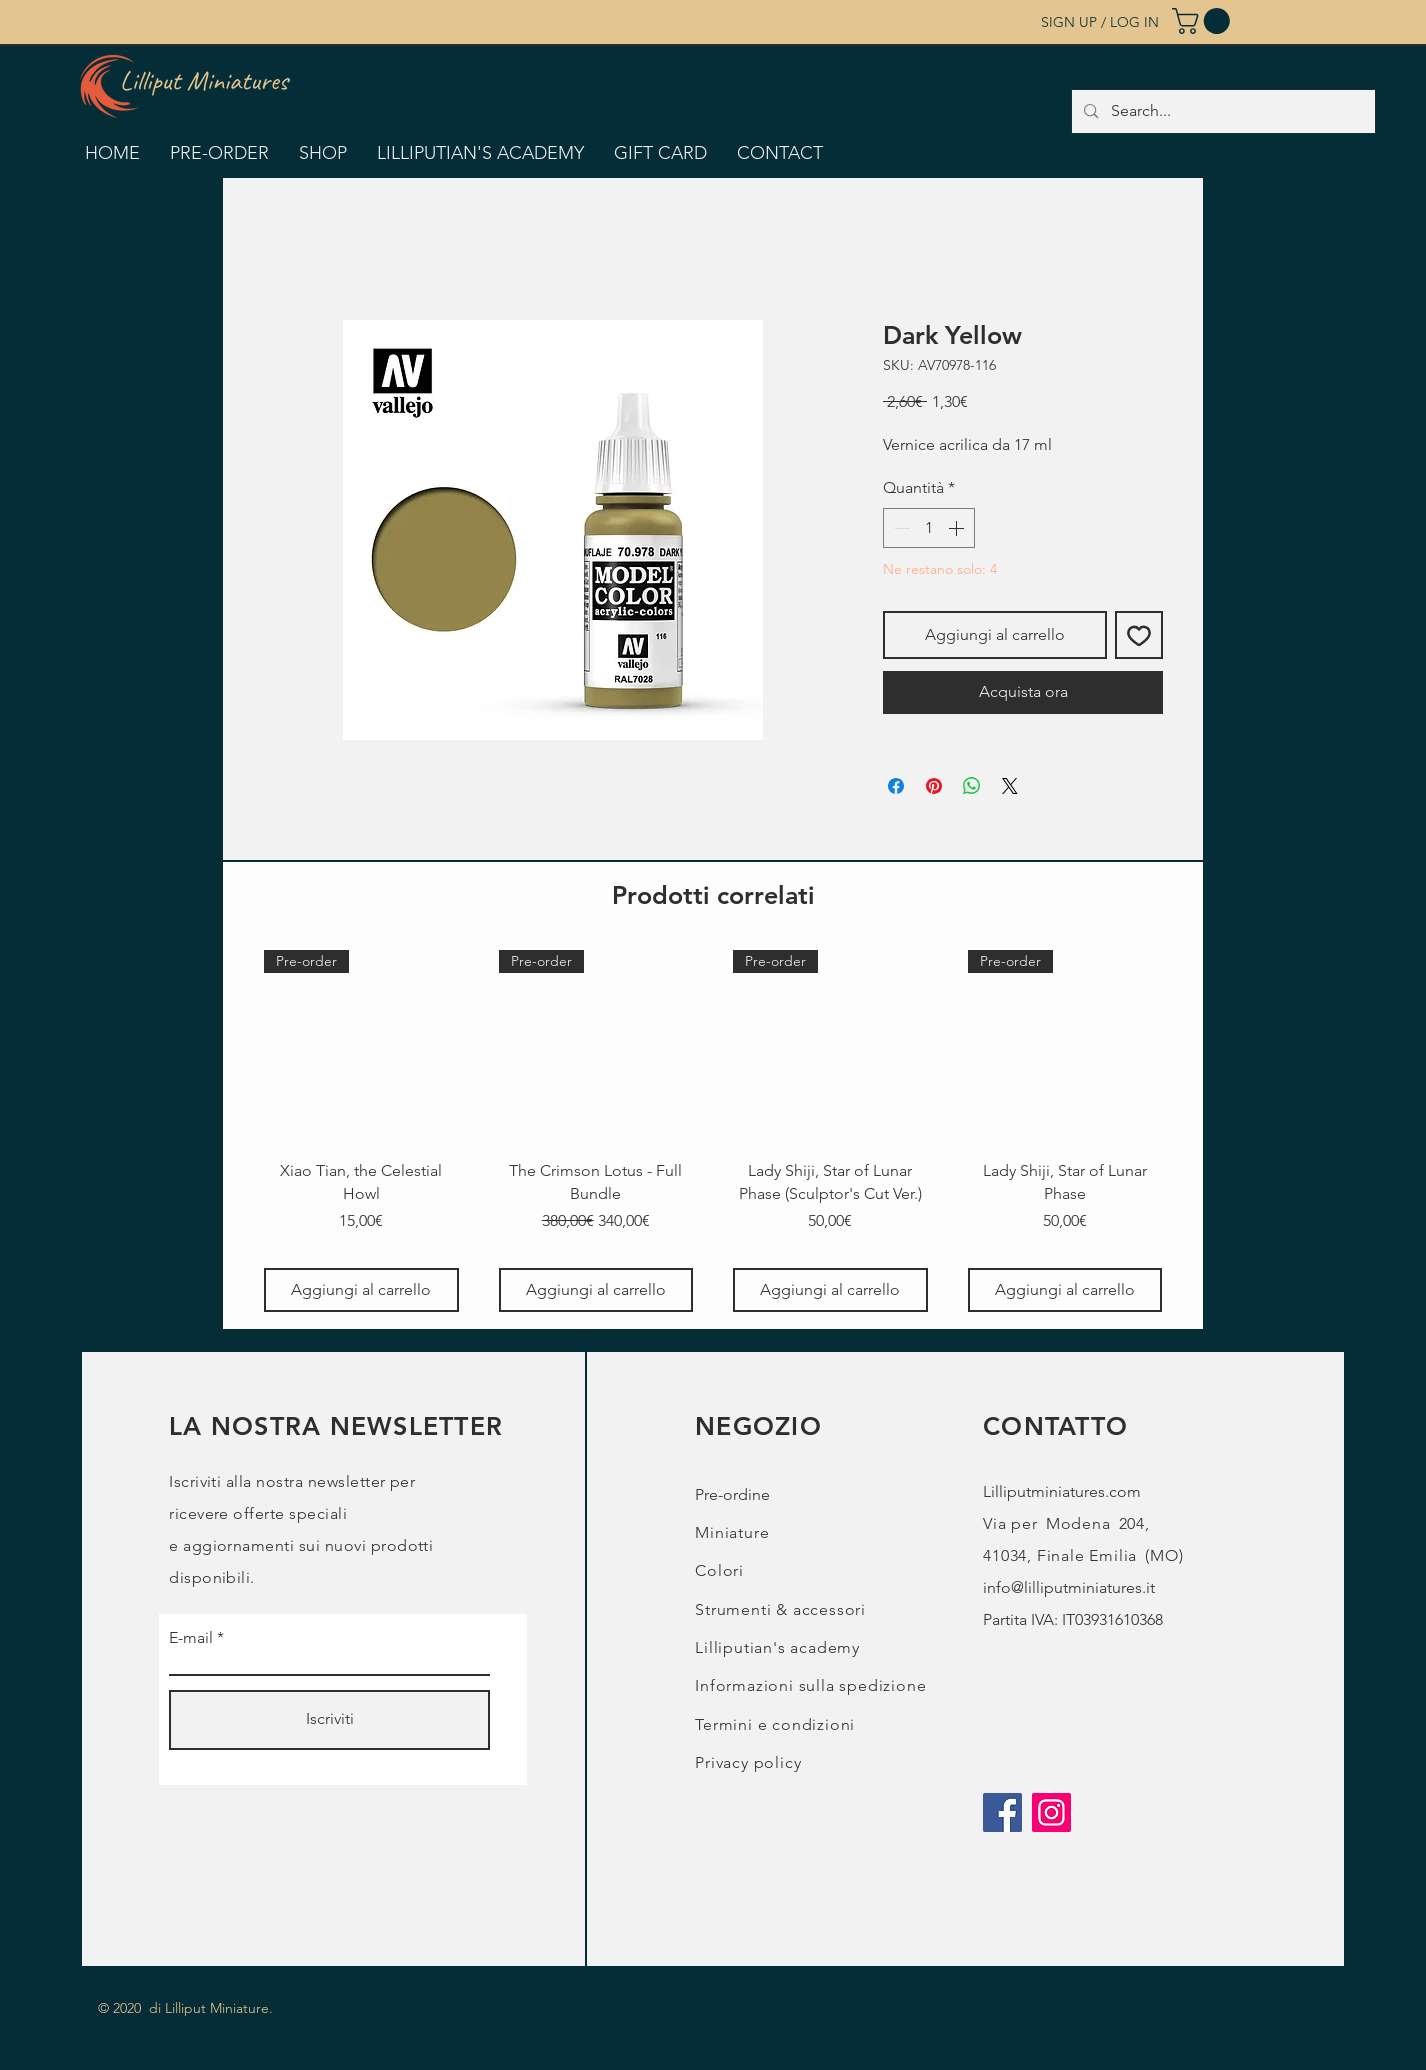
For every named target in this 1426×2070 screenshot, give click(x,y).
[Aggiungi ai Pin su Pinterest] (934, 786)
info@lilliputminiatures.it (1069, 1587)
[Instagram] (1051, 1812)
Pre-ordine (732, 1494)
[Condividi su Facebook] (896, 786)
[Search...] (1222, 111)
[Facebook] (1002, 1812)
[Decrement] (900, 528)
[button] (1204, 21)
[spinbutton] (929, 528)
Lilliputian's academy (777, 1647)
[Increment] (958, 528)
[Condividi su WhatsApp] (972, 786)
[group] (713, 1131)
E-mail (191, 1638)
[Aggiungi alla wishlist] (1139, 635)
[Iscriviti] (329, 1720)
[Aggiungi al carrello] (361, 1290)
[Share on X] (1010, 786)
